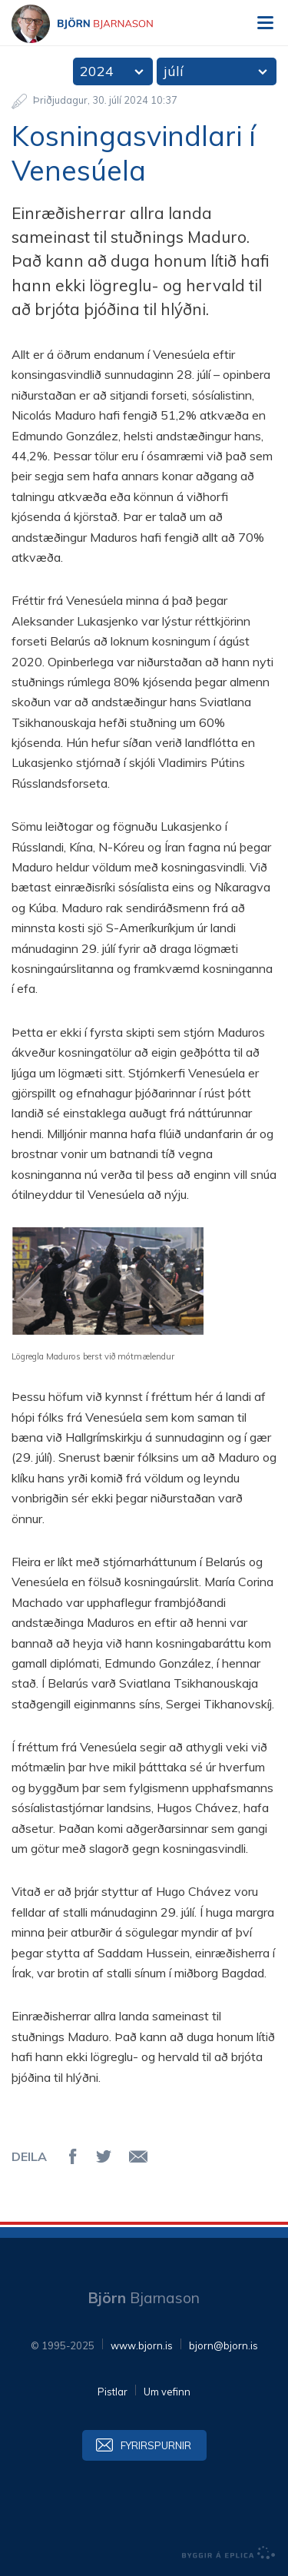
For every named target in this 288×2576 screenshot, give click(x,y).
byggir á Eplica (228, 2553)
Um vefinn (167, 2391)
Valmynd (265, 23)
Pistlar (112, 2391)
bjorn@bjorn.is (223, 2345)
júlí (174, 71)
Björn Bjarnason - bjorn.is (96, 24)
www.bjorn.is (142, 2345)
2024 (97, 71)
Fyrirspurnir (156, 2445)
